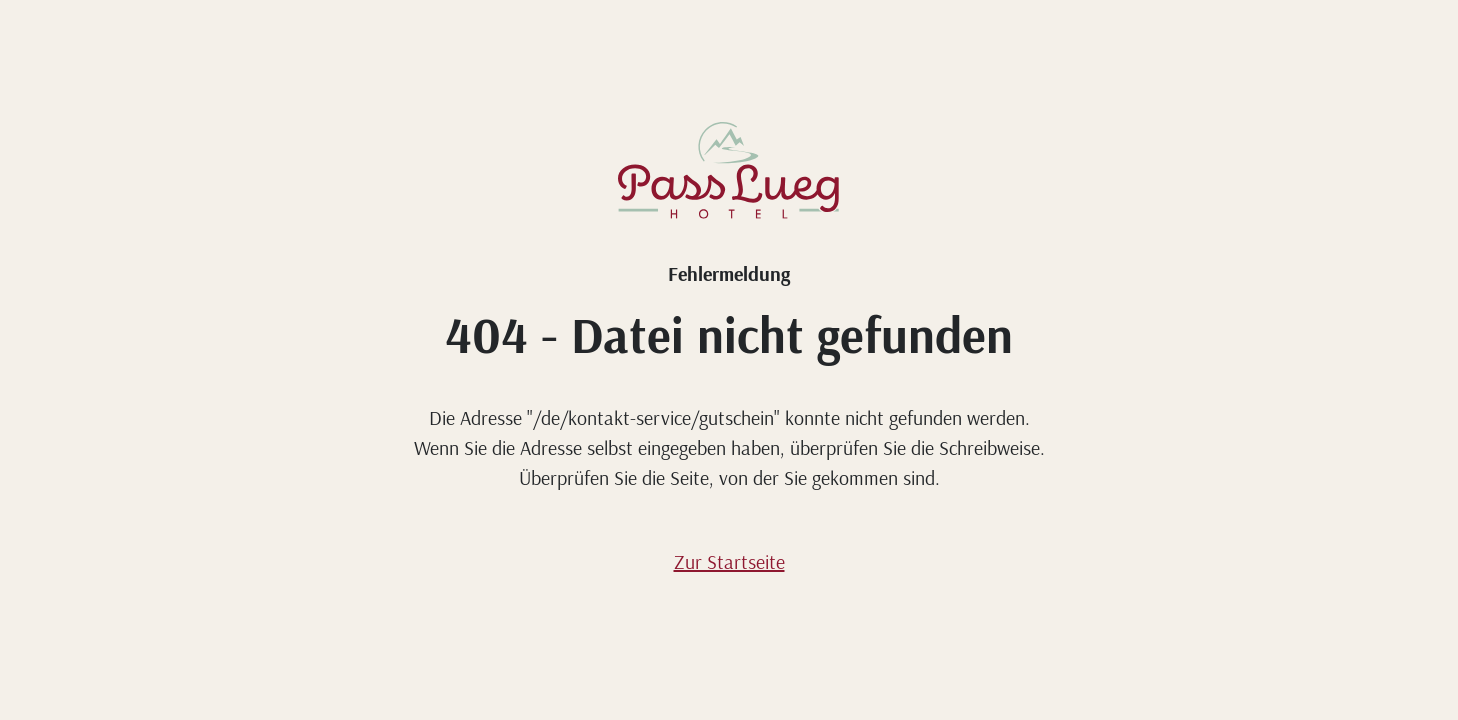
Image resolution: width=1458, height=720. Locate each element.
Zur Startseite (729, 561)
